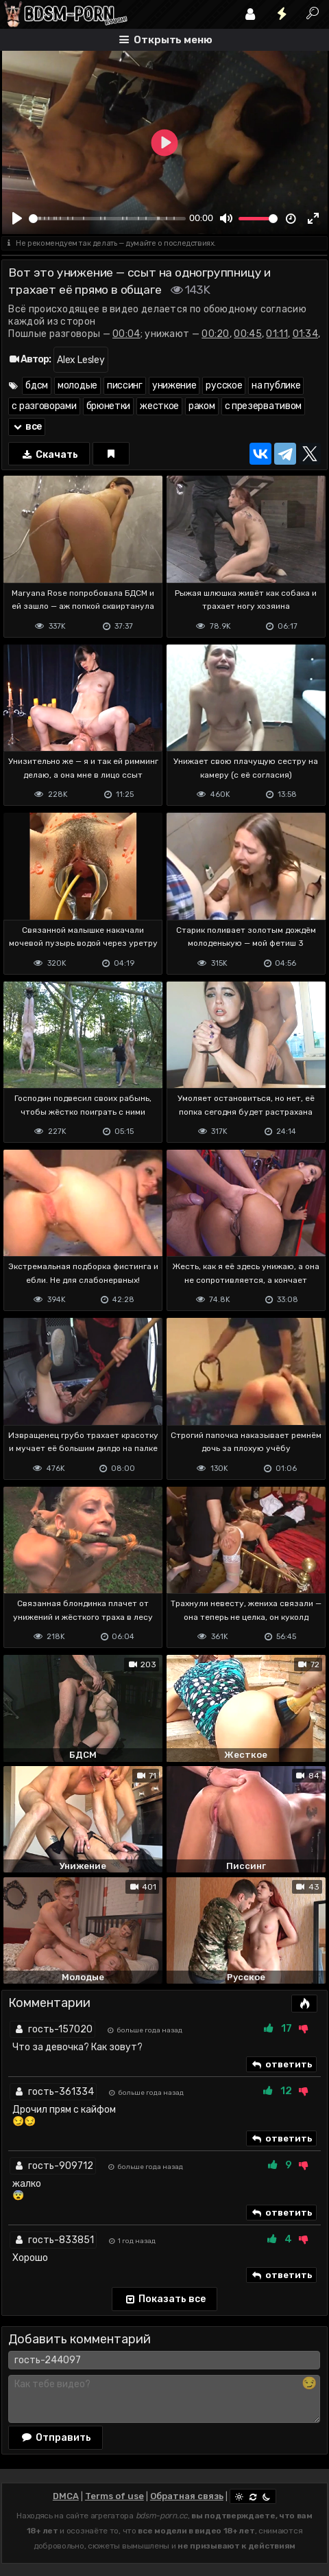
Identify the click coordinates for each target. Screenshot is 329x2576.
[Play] (17, 218)
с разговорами (44, 406)
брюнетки (108, 406)
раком (201, 406)
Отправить (55, 2437)
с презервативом (263, 406)
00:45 (248, 334)
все (27, 426)
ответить (281, 2064)
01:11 (277, 334)
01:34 (306, 334)
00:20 (216, 334)
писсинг (125, 385)
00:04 (126, 334)
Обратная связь (186, 2496)
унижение (174, 385)
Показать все (164, 2299)
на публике (276, 385)
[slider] (107, 218)
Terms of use (114, 2496)
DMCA (66, 2496)
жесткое (159, 406)
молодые (77, 385)
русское (224, 385)
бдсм (36, 385)
